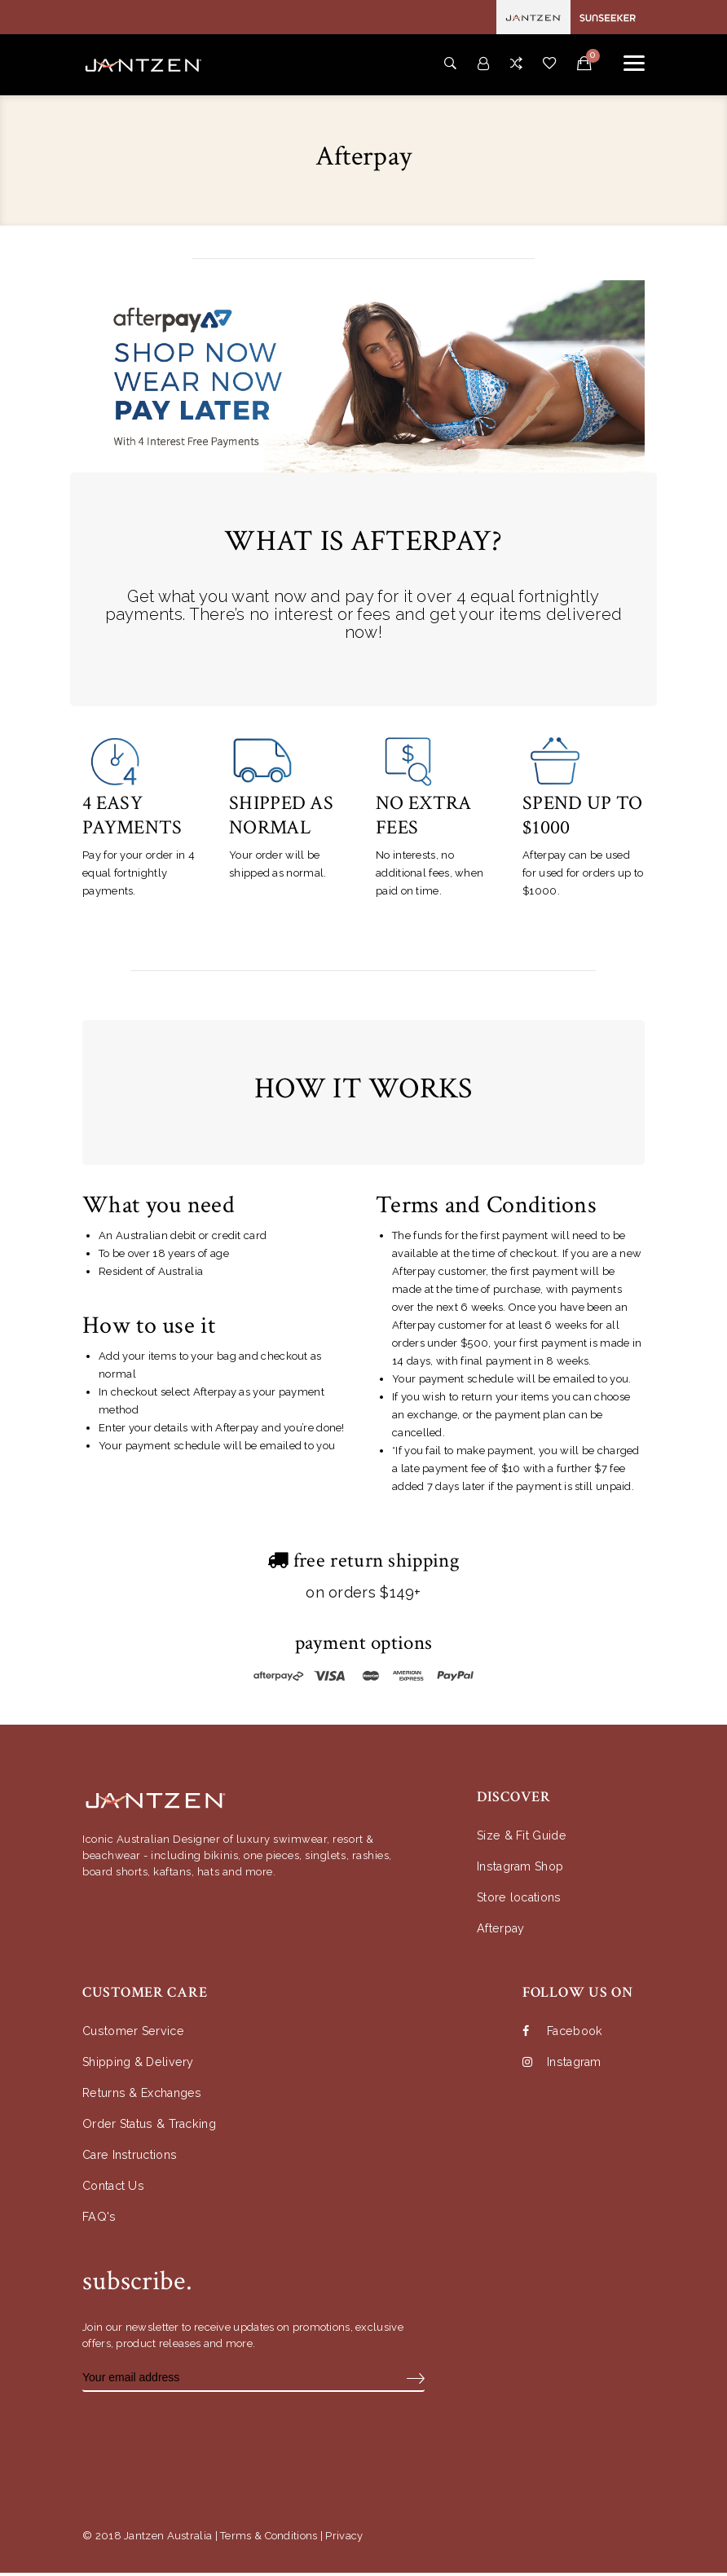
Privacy (344, 2539)
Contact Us (116, 2189)
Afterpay (502, 1932)
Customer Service (135, 2035)
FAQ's (99, 2220)
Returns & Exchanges (146, 2096)
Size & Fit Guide (523, 1839)
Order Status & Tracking (153, 2127)
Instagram (564, 2065)
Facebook (564, 2035)
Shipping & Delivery (141, 2065)
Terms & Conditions (268, 2539)
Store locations (523, 1901)
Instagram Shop (524, 1870)
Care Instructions (132, 2158)
